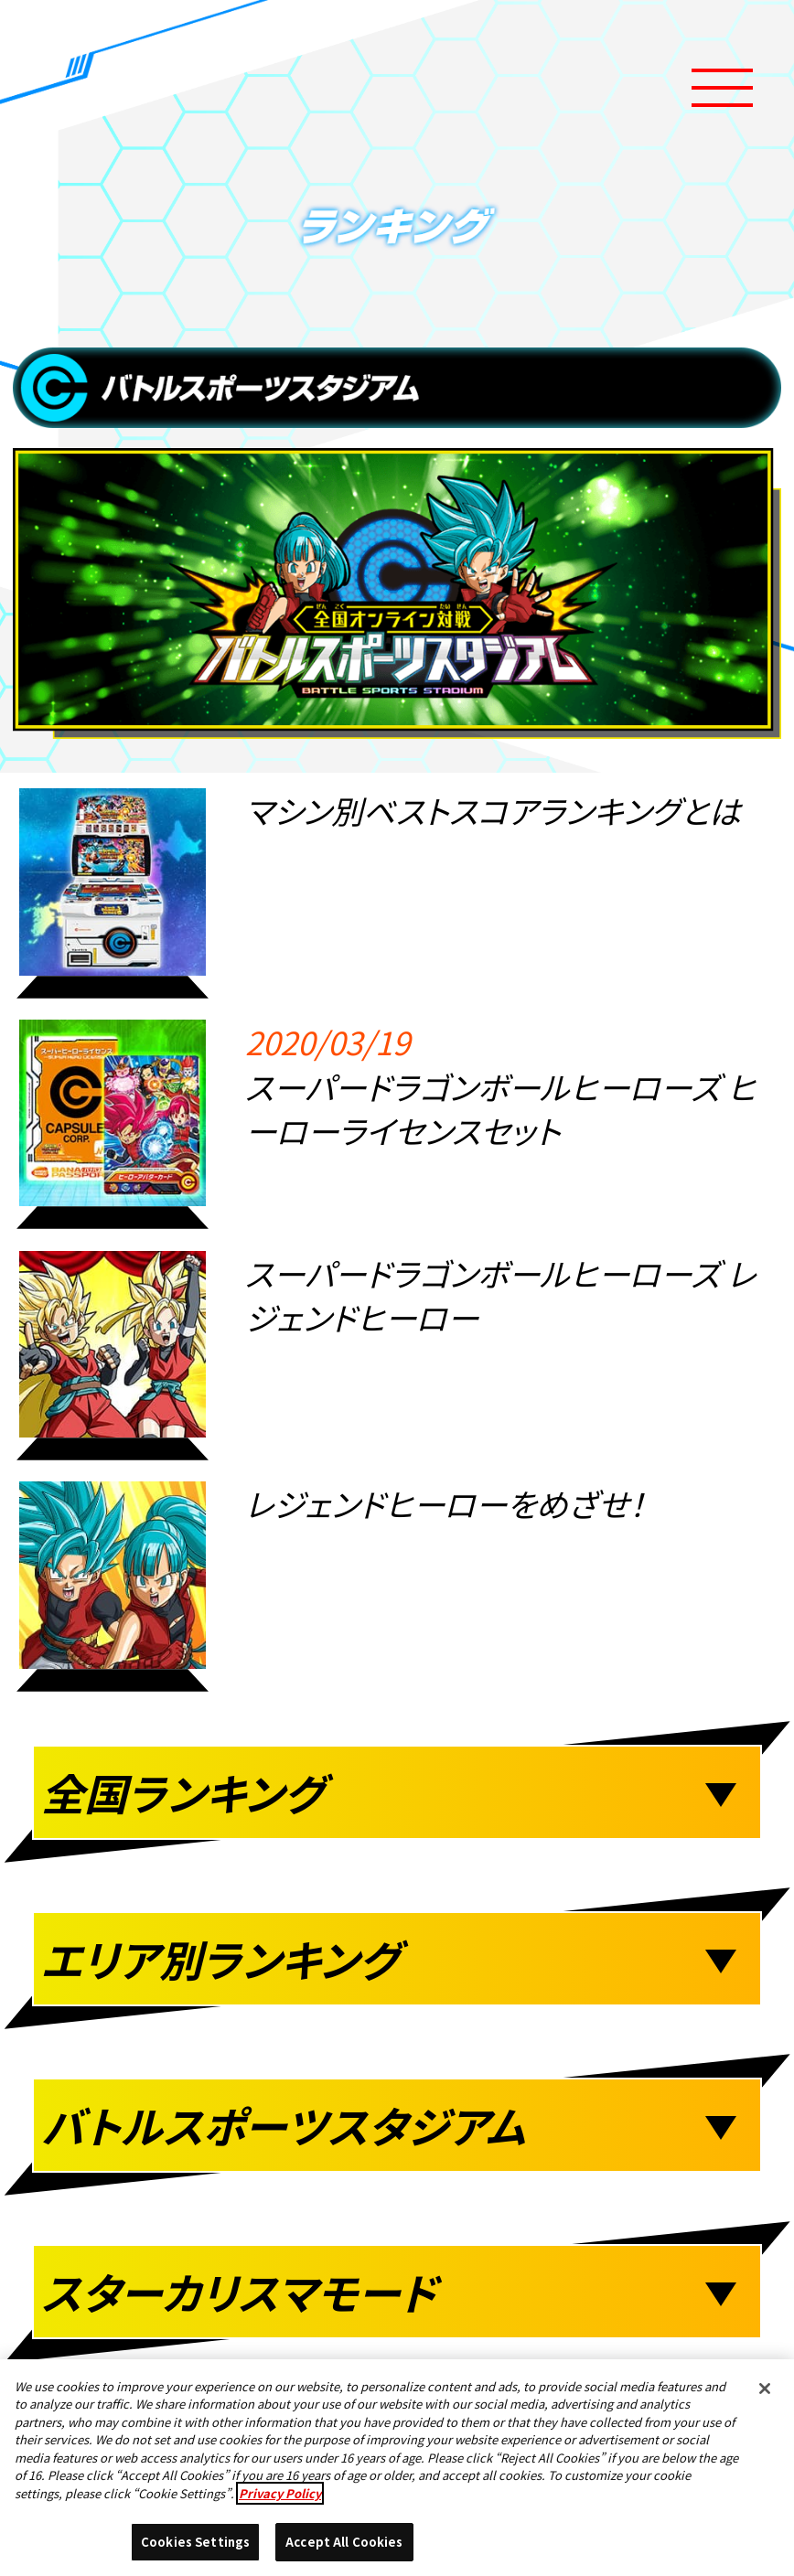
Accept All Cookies (343, 2542)
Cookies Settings (195, 2542)
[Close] (765, 2388)
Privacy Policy (280, 2493)
